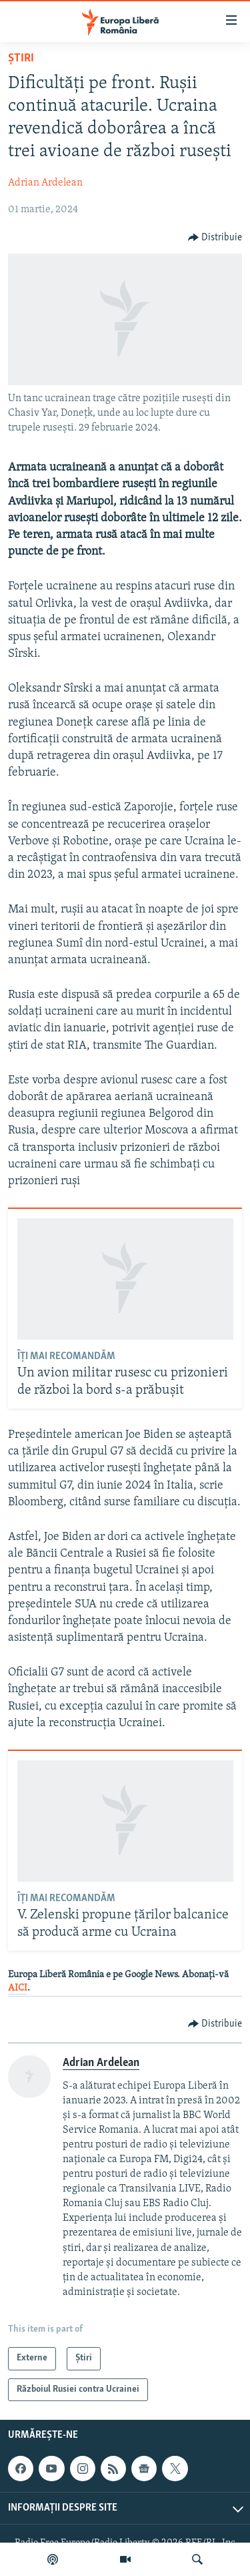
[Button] (215, 237)
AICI (17, 1988)
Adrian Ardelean (45, 183)
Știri (21, 58)
